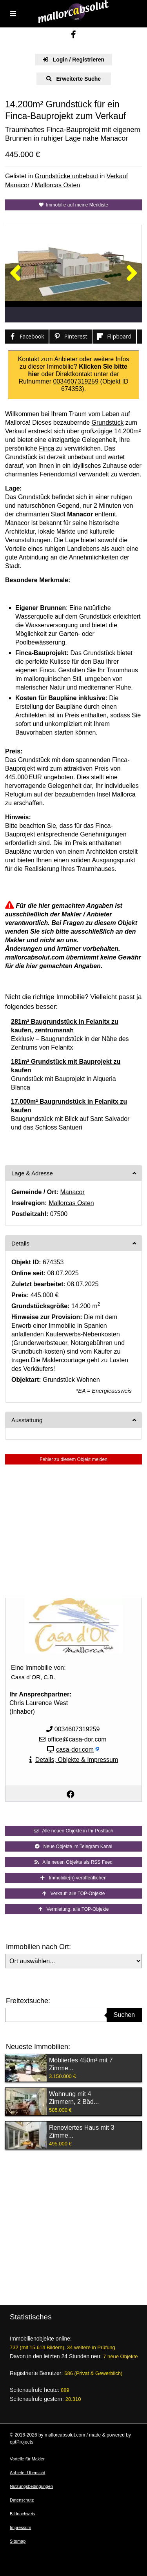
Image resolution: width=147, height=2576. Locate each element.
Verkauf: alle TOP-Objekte (73, 1893)
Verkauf (117, 176)
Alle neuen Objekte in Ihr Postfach (73, 1831)
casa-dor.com (75, 1749)
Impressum (20, 2527)
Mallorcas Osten (57, 185)
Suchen (124, 2014)
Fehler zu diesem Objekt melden (73, 1459)
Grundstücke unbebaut (66, 176)
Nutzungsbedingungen (31, 2486)
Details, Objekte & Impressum (76, 1759)
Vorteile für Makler (27, 2459)
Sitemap (17, 2541)
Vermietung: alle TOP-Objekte (73, 1909)
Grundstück (108, 422)
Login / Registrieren (73, 59)
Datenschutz (22, 2500)
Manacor (17, 185)
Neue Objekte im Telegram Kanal (74, 1846)
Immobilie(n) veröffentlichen (73, 1878)
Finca (46, 448)
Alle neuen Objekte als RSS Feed (73, 1862)
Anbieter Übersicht (27, 2472)
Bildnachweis (22, 2513)
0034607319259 (75, 381)
